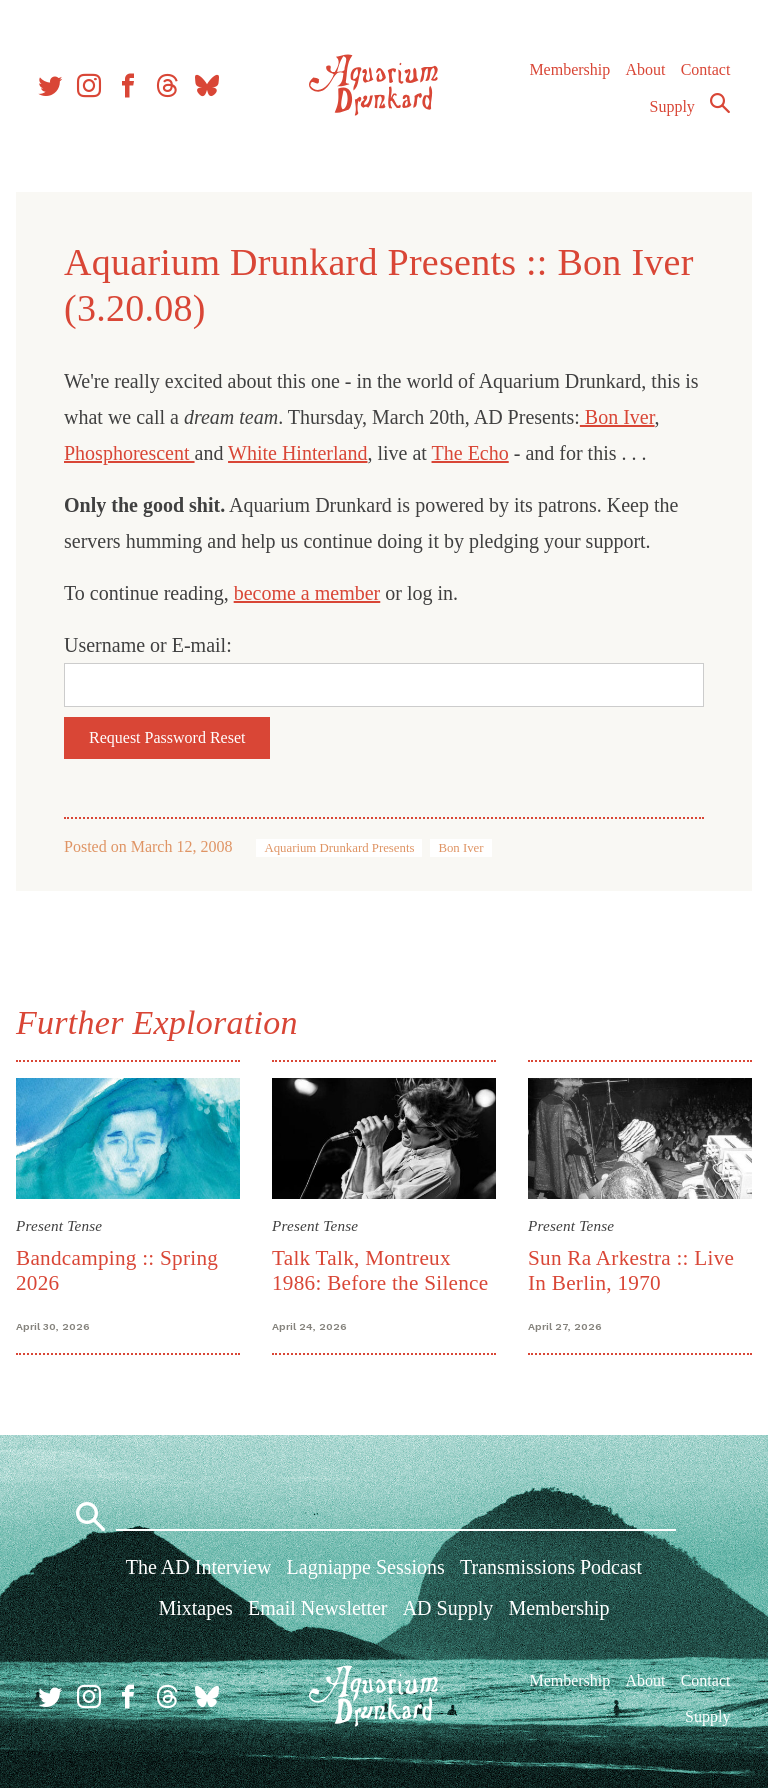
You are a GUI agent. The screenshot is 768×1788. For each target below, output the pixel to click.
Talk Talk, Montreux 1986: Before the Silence (380, 1270)
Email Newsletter (317, 1608)
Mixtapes (195, 1608)
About (645, 69)
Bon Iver (617, 417)
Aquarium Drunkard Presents (339, 848)
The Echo (470, 453)
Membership (569, 69)
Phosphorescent (129, 453)
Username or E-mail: (148, 645)
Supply (672, 106)
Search (720, 103)
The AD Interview (199, 1567)
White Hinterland (297, 453)
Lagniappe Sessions (366, 1567)
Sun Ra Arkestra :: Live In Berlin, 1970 (631, 1270)
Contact (706, 69)
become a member (307, 593)
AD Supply (448, 1608)
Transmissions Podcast (551, 1567)
